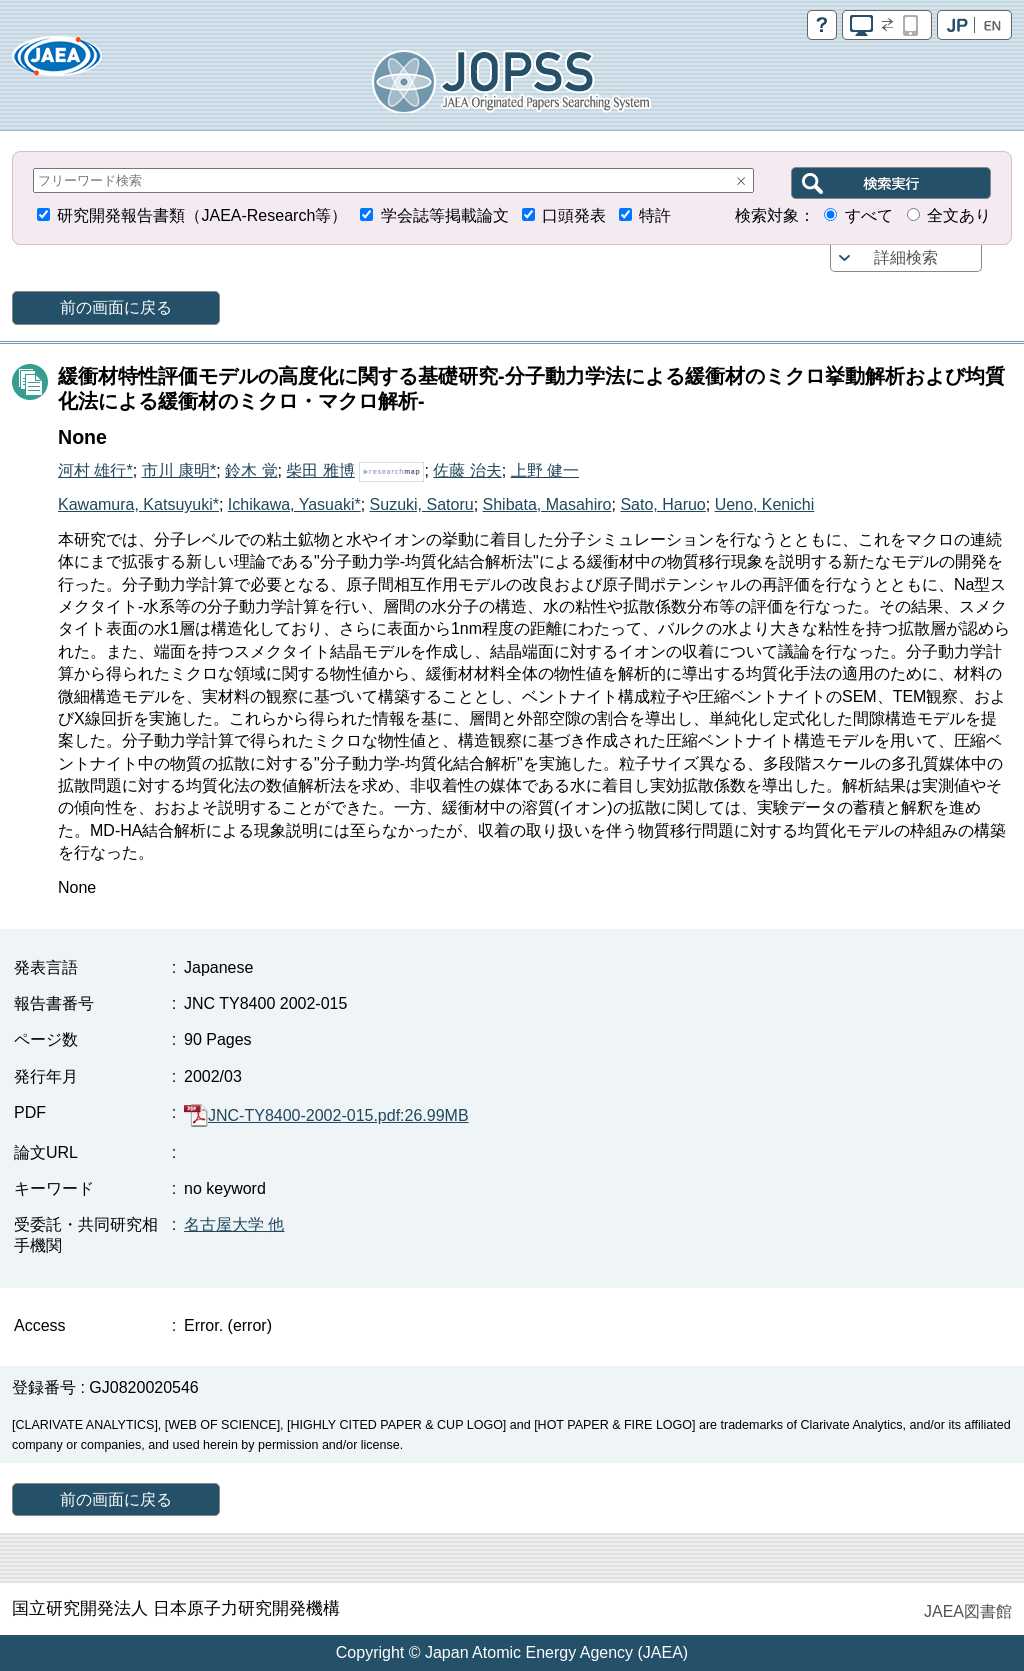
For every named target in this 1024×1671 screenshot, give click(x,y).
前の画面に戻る (116, 307)
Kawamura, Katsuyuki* (138, 504)
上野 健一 (545, 470)
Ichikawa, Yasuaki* (294, 504)
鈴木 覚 (251, 470)
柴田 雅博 (320, 470)
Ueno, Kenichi (765, 504)
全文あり (959, 215)
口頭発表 (574, 215)
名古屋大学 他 (234, 1224)
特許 (655, 215)
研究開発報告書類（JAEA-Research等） (202, 215)
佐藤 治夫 (467, 470)
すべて (869, 215)
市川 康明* (179, 470)
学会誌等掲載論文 (445, 215)
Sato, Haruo (662, 504)
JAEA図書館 (968, 1611)
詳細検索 (906, 257)
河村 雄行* (95, 470)
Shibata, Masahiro (547, 504)
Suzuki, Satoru (422, 504)
